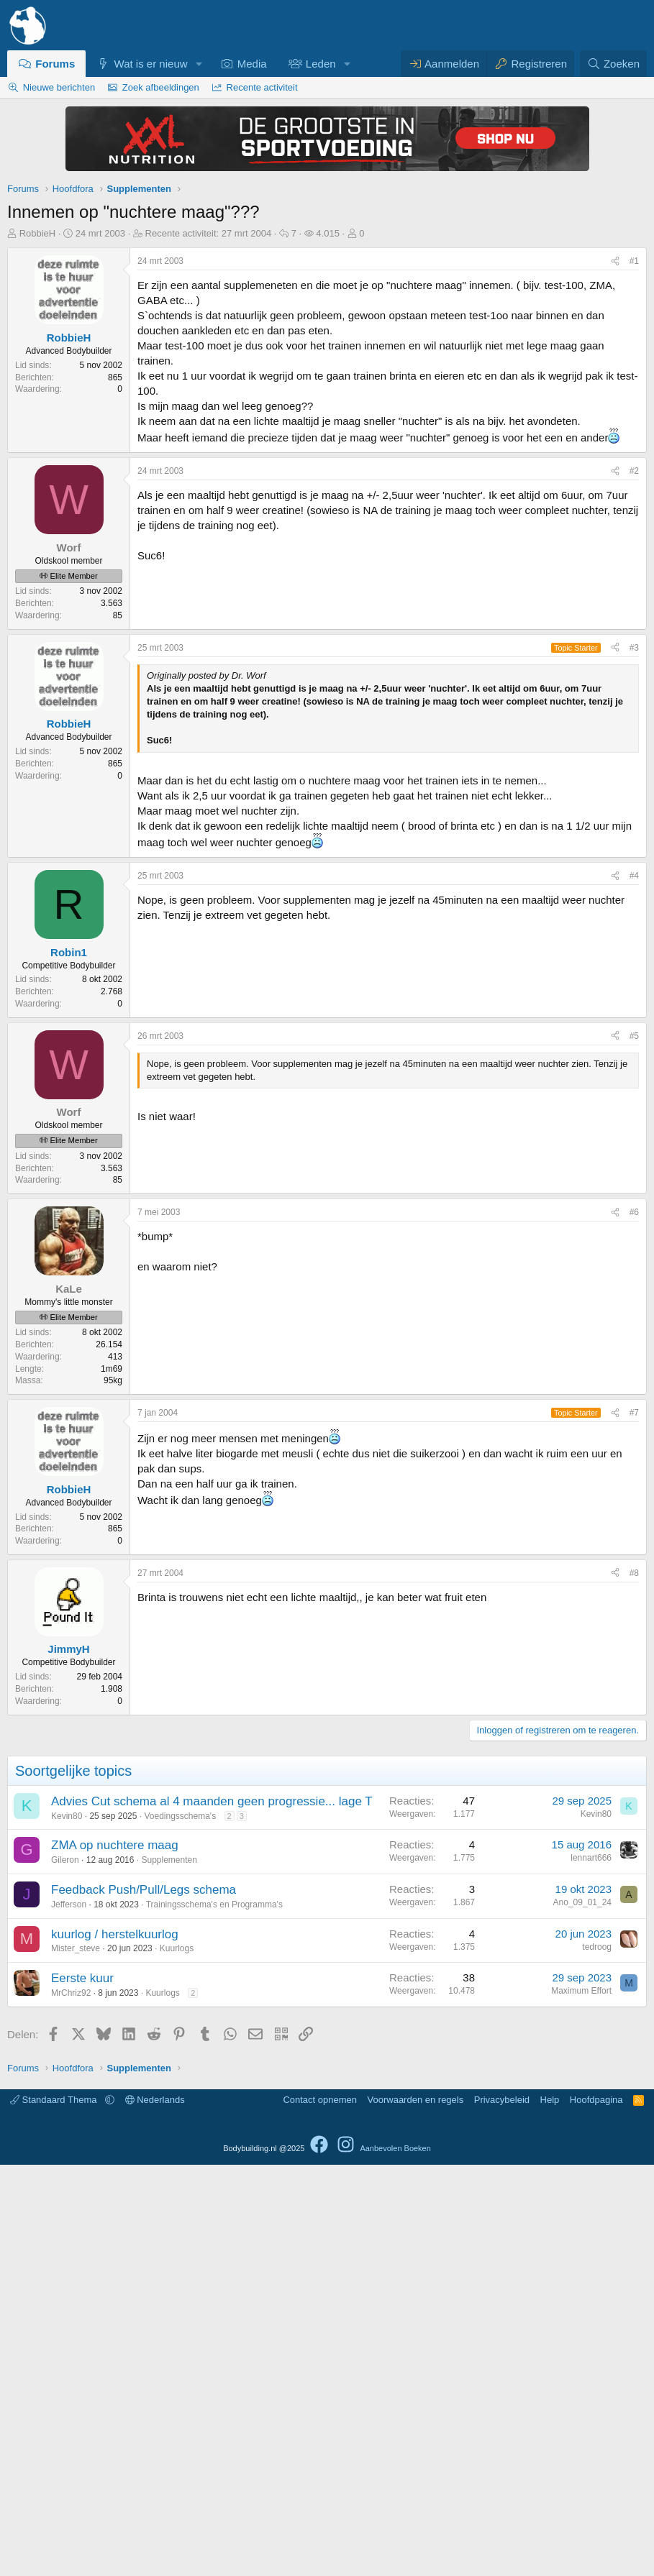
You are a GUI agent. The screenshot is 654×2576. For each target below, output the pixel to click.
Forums (55, 64)
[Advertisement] (327, 558)
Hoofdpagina (596, 2511)
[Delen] (615, 261)
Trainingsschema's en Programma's (214, 2316)
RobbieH (37, 233)
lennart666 (591, 2269)
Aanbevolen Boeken (395, 2559)
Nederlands (155, 2511)
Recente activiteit (262, 87)
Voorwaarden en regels (416, 2511)
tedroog (597, 2358)
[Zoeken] (614, 63)
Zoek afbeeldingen (160, 87)
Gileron (65, 2271)
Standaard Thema (54, 2511)
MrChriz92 (71, 2404)
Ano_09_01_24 (582, 2314)
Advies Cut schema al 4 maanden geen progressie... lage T (212, 2212)
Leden (321, 64)
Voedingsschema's (180, 2227)
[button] (199, 63)
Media (252, 64)
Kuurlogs (177, 2360)
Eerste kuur (82, 2389)
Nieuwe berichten (59, 87)
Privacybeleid (502, 2511)
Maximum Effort (581, 2402)
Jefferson (68, 2316)
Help (550, 2511)
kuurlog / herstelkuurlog (114, 2345)
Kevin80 (66, 2227)
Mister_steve (75, 2360)
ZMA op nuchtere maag (114, 2256)
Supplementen (168, 2271)
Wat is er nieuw (151, 64)
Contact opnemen (320, 2511)
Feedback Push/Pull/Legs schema (143, 2301)
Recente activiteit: (208, 233)
